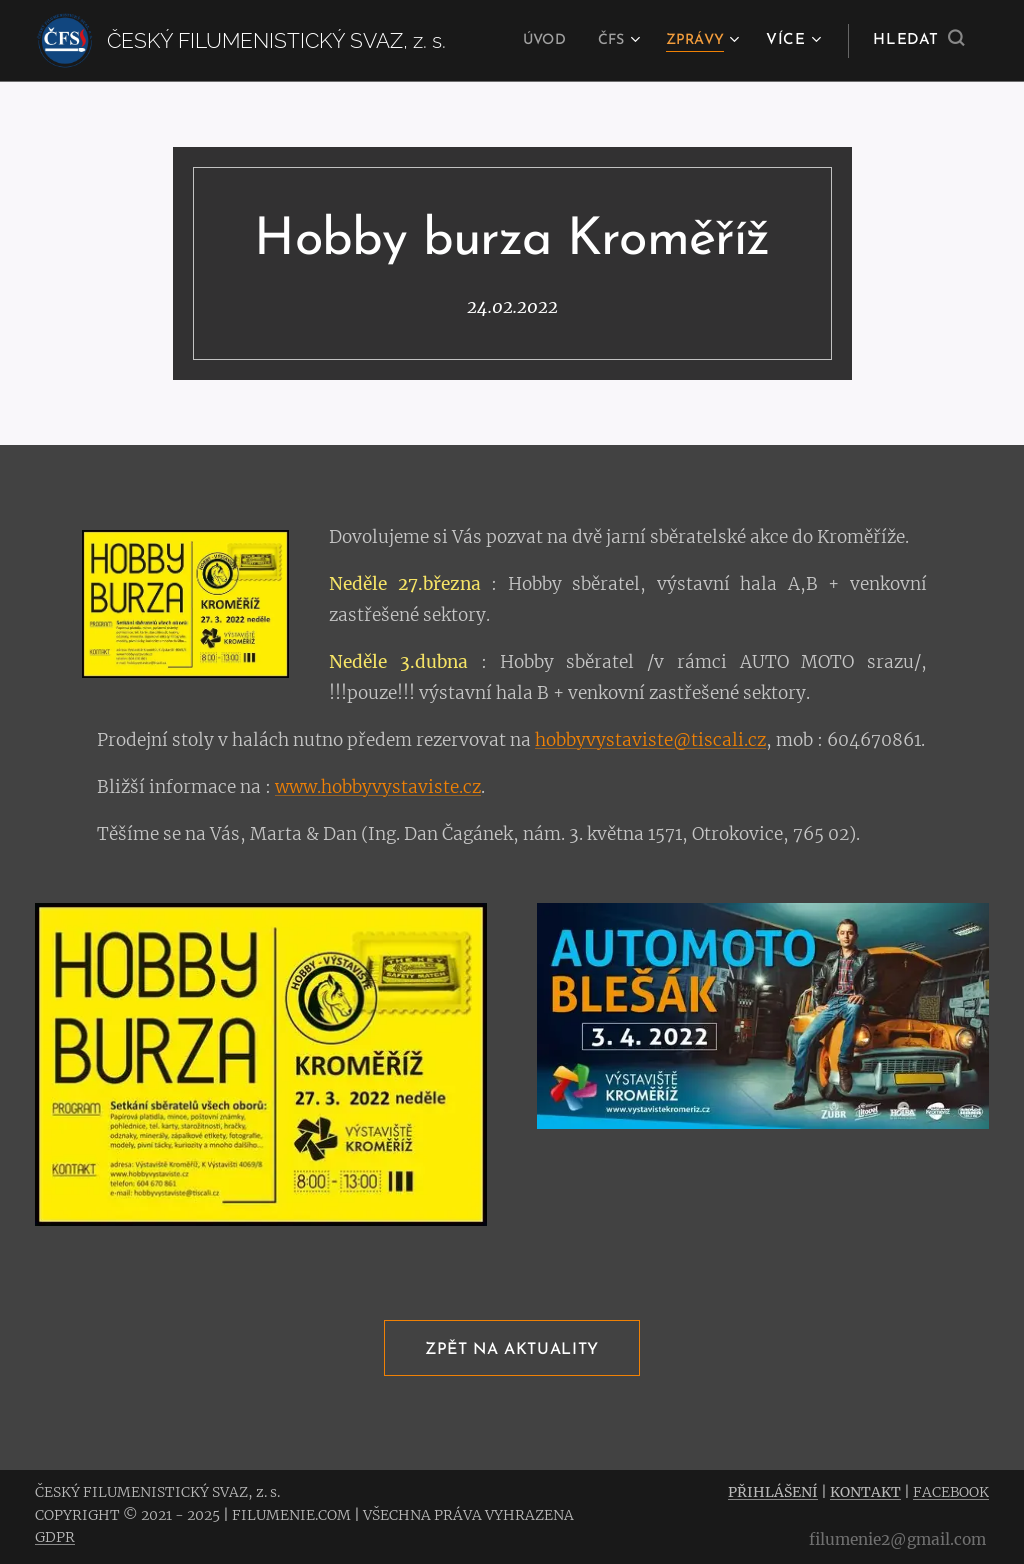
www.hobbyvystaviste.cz (378, 786)
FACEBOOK (951, 1492)
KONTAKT (865, 1492)
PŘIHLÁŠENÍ (773, 1492)
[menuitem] (534, 41)
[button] (918, 41)
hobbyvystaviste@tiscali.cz (650, 739)
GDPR (55, 1537)
